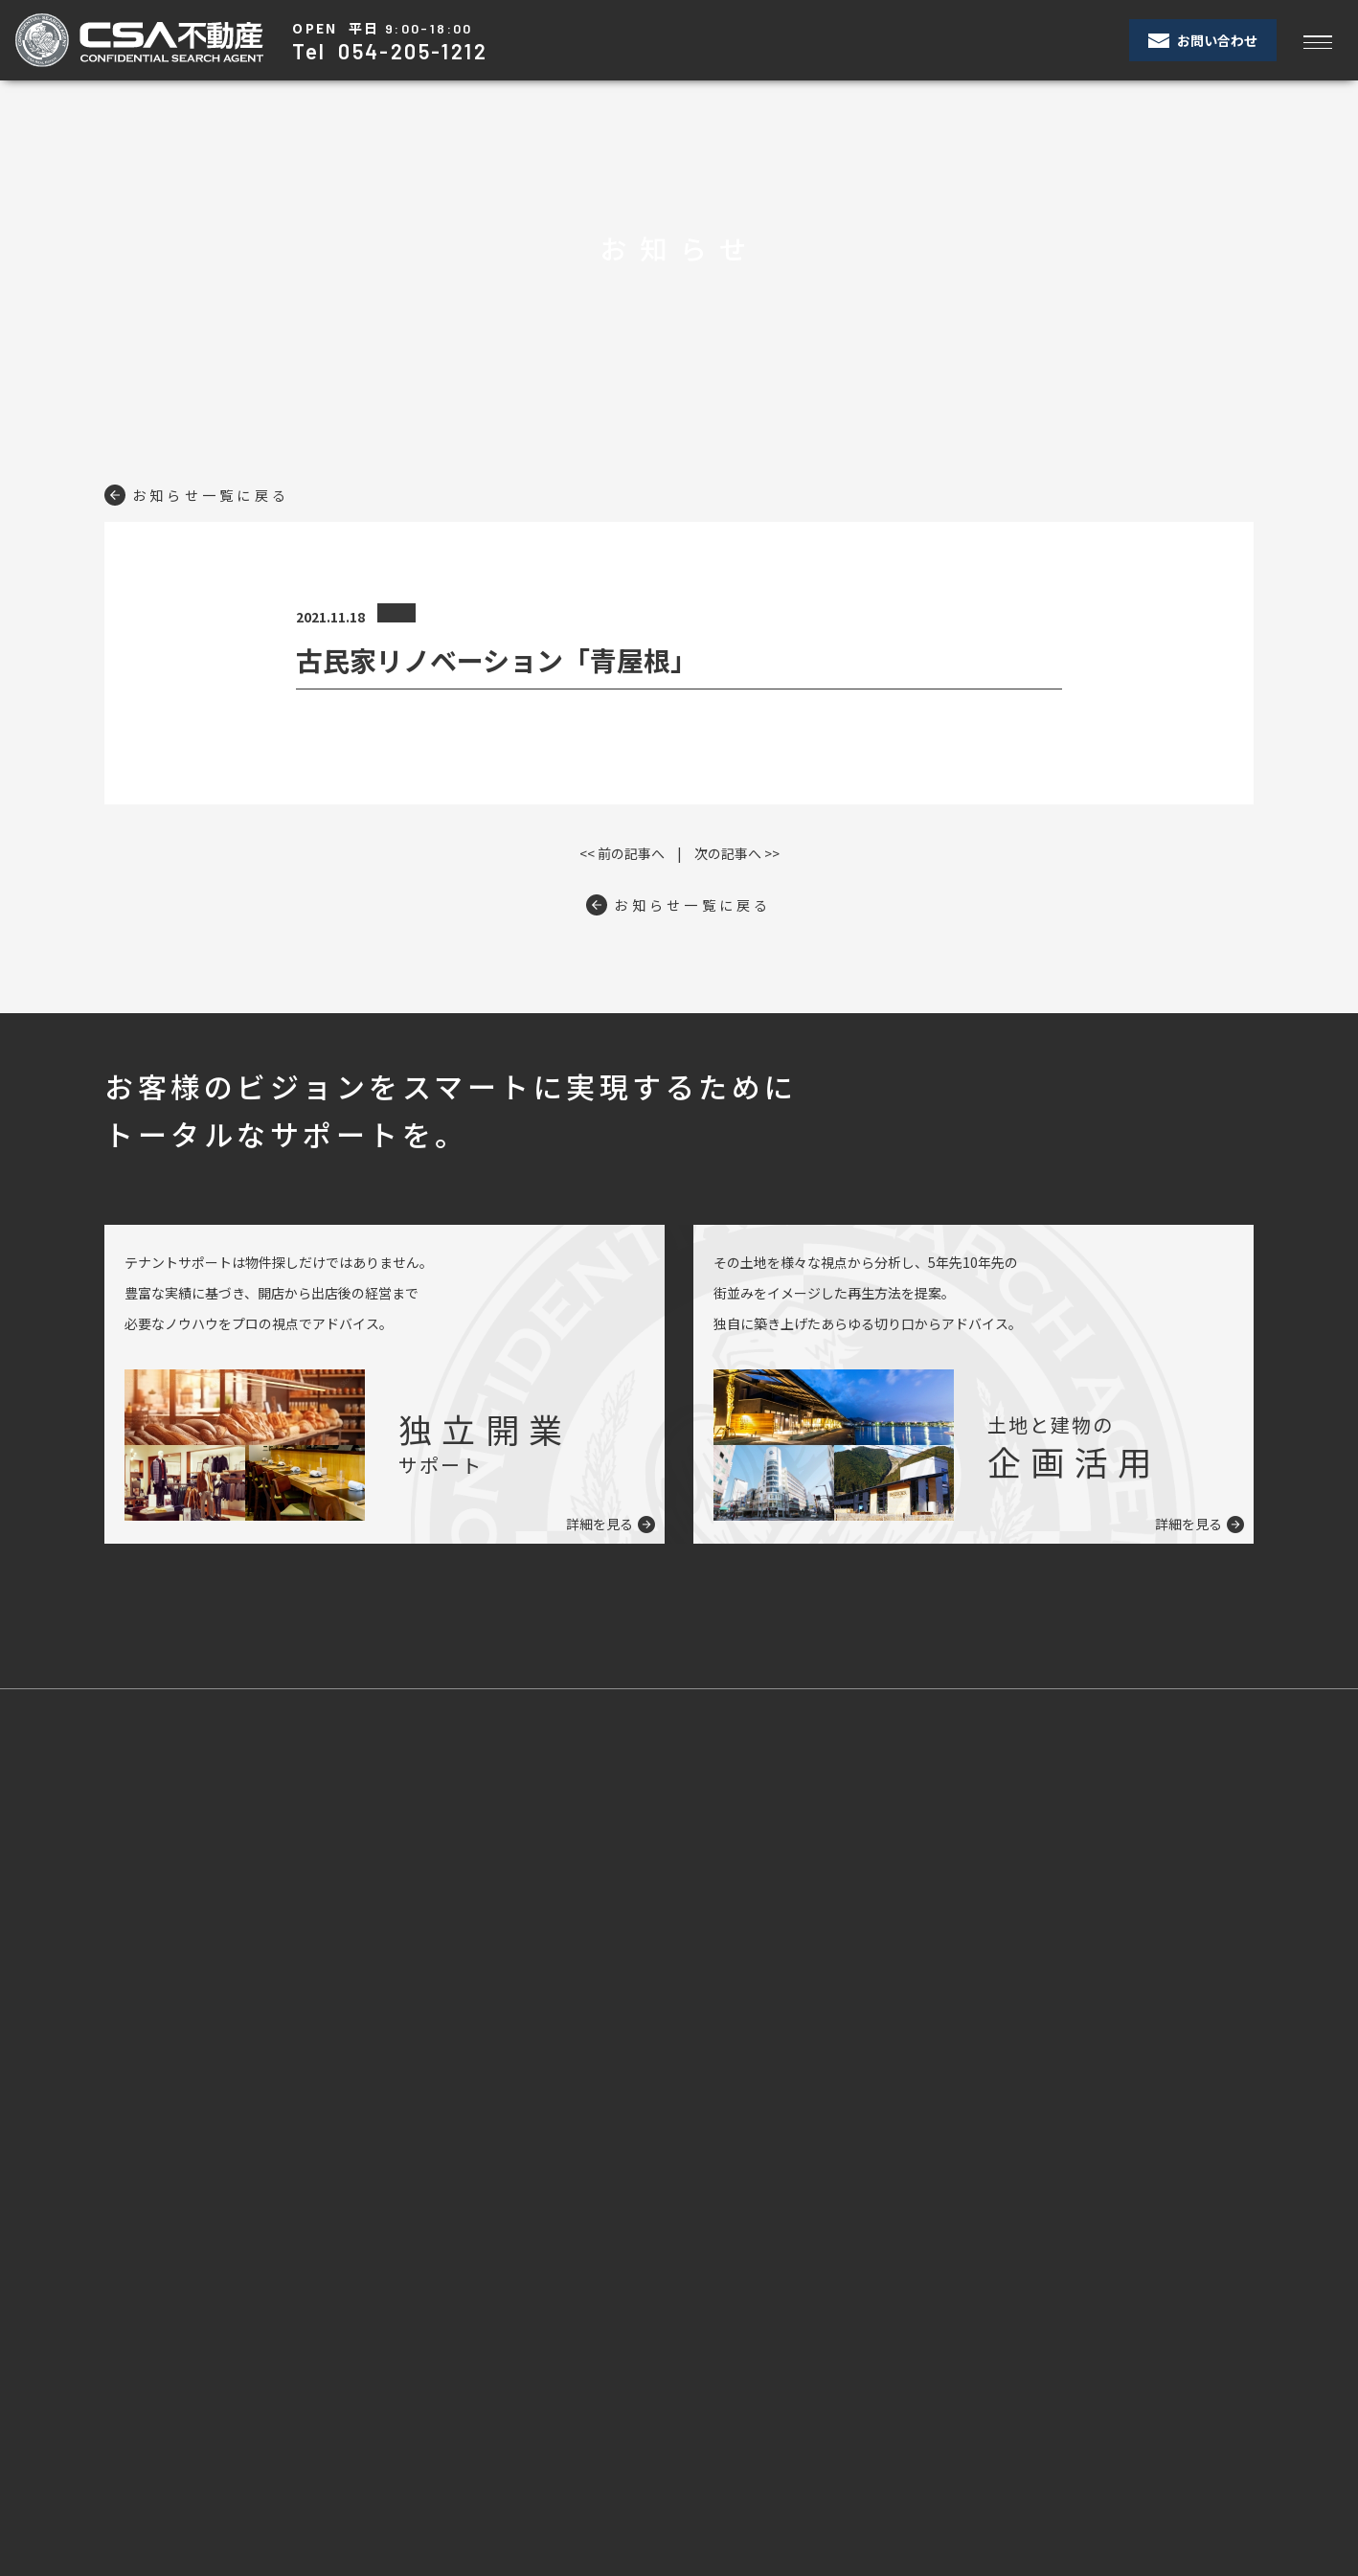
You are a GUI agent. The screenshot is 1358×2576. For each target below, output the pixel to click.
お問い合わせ (1202, 40)
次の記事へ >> (737, 853)
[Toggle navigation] (1317, 40)
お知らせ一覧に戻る (207, 494)
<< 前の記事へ (622, 853)
